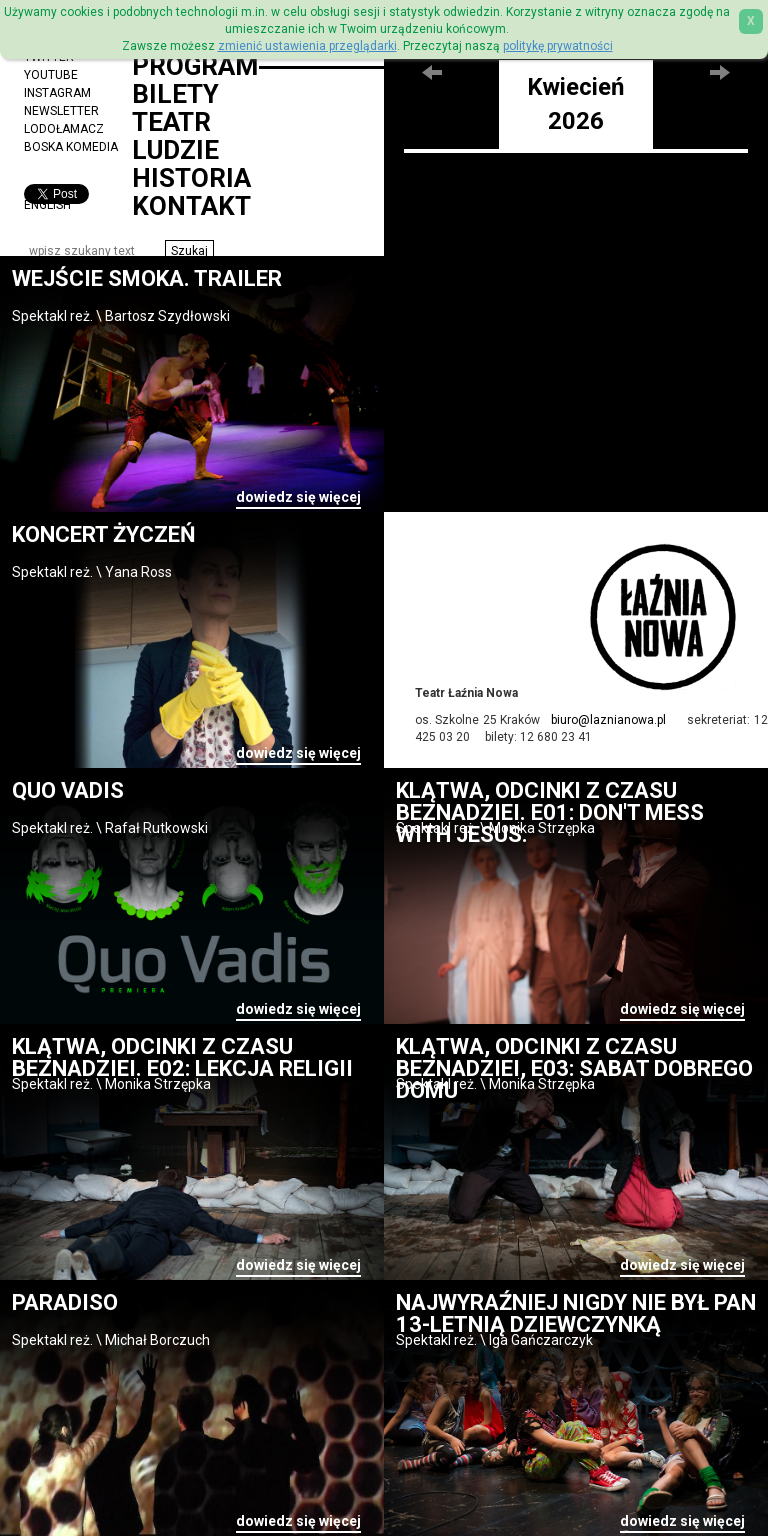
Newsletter (61, 111)
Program (195, 66)
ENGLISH (47, 205)
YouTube (51, 75)
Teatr (171, 122)
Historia (191, 178)
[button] (189, 251)
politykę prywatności (558, 46)
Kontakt (191, 206)
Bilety (175, 94)
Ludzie (175, 150)
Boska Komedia (71, 147)
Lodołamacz (64, 129)
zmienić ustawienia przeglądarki (307, 46)
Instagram (57, 93)
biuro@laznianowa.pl (608, 720)
